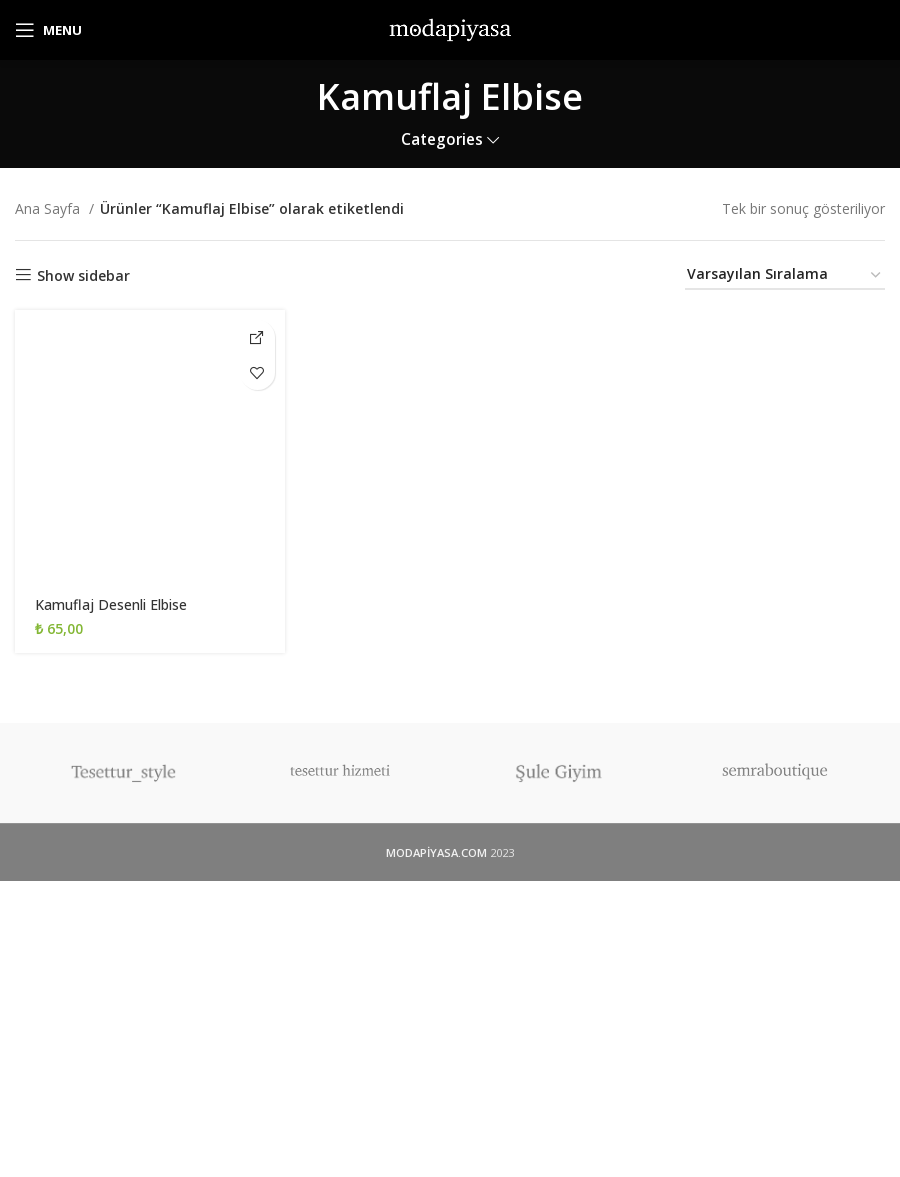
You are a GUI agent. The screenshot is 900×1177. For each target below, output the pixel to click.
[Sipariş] (785, 275)
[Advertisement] (450, 1029)
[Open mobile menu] (48, 30)
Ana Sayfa (49, 208)
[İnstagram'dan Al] (257, 337)
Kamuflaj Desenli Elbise (111, 604)
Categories (442, 139)
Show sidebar (83, 275)
